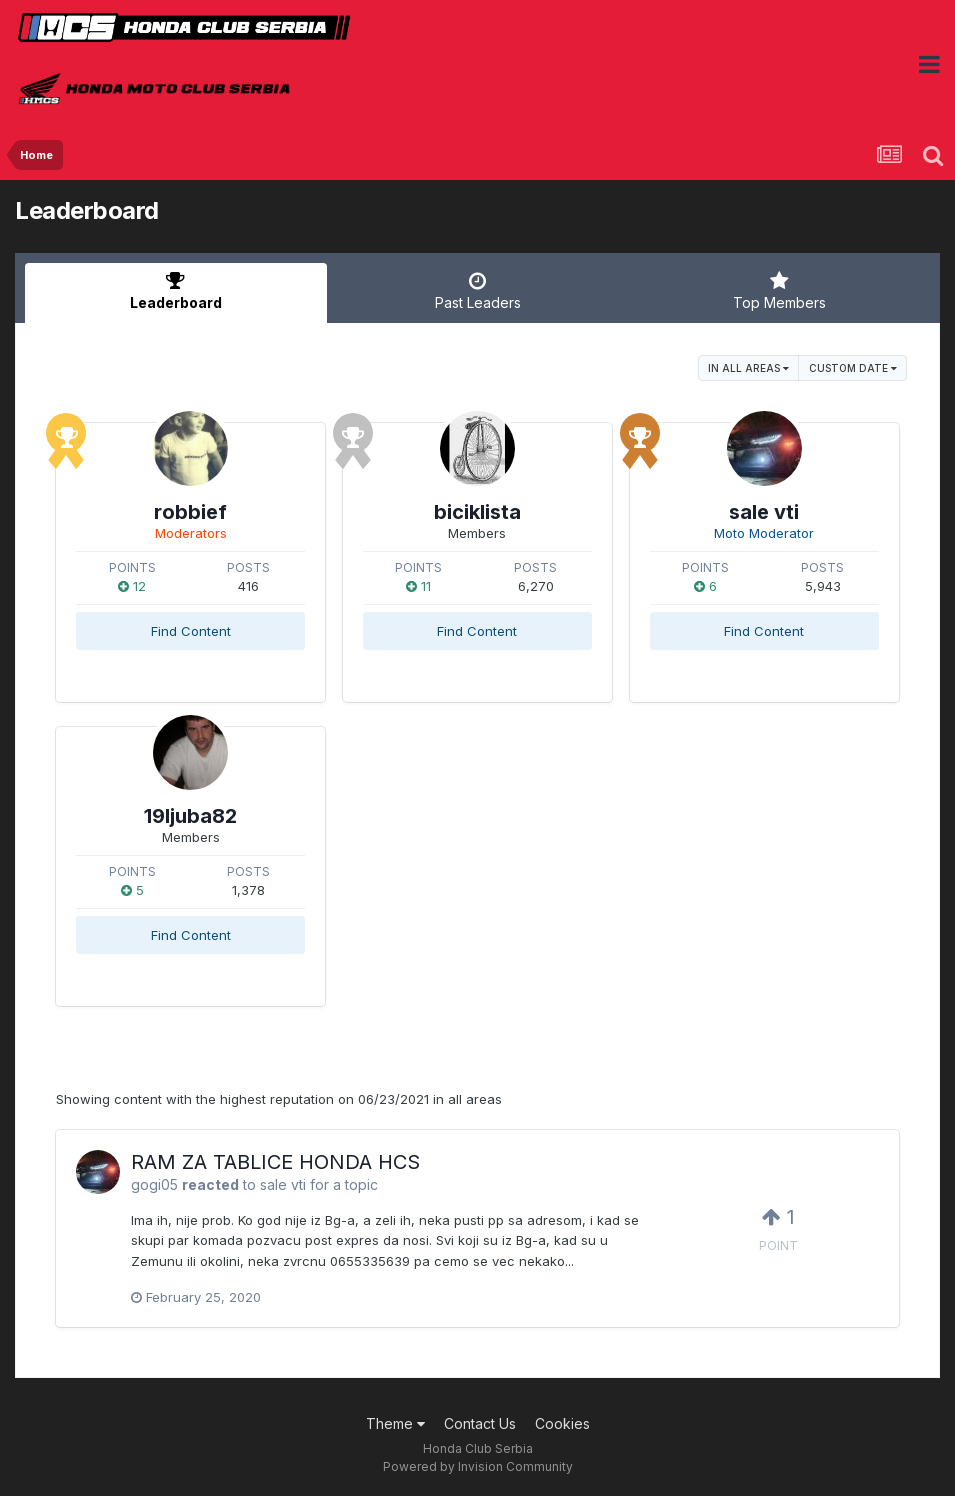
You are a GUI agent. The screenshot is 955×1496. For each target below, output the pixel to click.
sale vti (764, 512)
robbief (190, 512)
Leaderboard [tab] (176, 291)
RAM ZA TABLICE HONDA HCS (275, 1162)
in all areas (748, 368)
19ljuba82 (190, 816)
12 (132, 586)
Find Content (191, 631)
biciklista (477, 512)
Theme (395, 1423)
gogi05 (154, 1184)
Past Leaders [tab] (478, 291)
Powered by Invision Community (478, 1466)
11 (418, 586)
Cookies (562, 1423)
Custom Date (853, 368)
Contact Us (480, 1423)
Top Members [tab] (779, 291)
